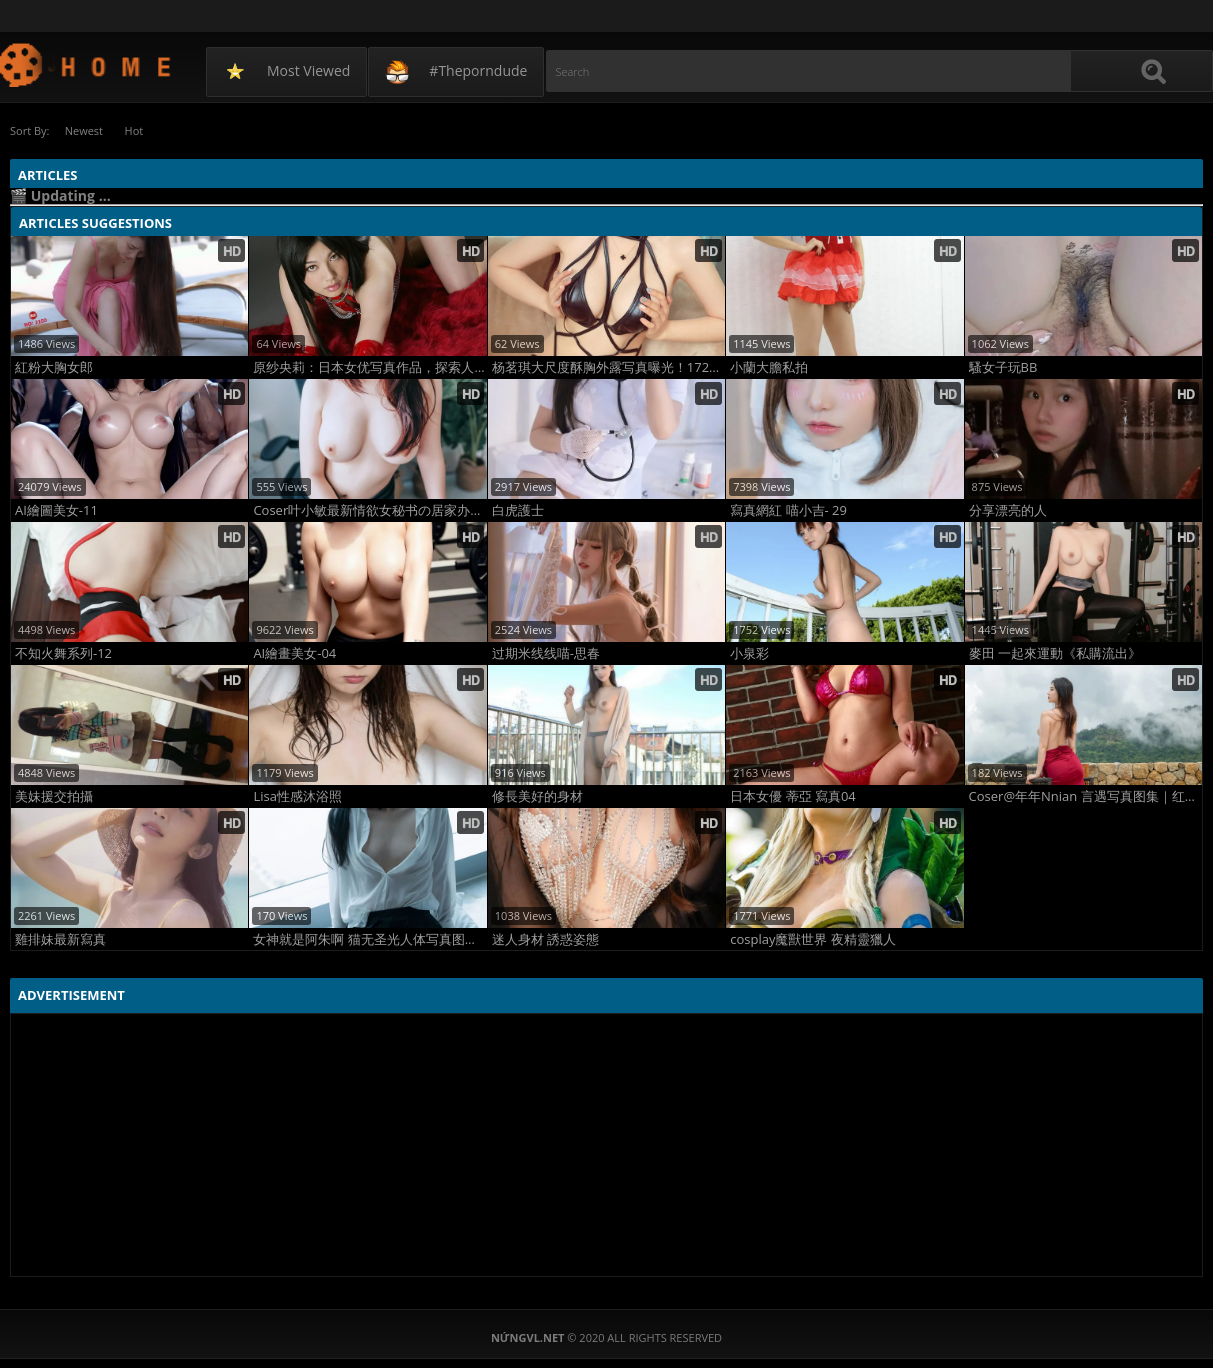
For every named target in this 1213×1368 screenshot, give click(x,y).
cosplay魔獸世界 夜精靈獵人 (813, 938)
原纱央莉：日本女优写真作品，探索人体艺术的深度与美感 (369, 366)
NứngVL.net (86, 64)
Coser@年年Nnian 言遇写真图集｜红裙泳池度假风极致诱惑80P (1085, 795)
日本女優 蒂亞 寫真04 (793, 795)
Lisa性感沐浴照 (297, 795)
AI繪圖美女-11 (56, 509)
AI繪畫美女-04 (294, 652)
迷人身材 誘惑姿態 (545, 938)
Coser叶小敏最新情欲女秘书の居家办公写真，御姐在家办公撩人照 (369, 509)
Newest (85, 130)
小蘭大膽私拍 (769, 366)
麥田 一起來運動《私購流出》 (1055, 652)
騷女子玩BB (1003, 366)
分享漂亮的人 (1008, 509)
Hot (139, 130)
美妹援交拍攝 (54, 795)
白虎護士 (518, 509)
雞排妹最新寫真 (60, 938)
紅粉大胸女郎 (54, 366)
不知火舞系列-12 (63, 652)
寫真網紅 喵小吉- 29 (788, 509)
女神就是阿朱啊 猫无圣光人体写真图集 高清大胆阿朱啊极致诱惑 (369, 938)
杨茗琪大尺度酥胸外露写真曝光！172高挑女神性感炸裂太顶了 (608, 366)
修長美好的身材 (537, 795)
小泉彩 (749, 652)
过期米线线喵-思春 (546, 652)
